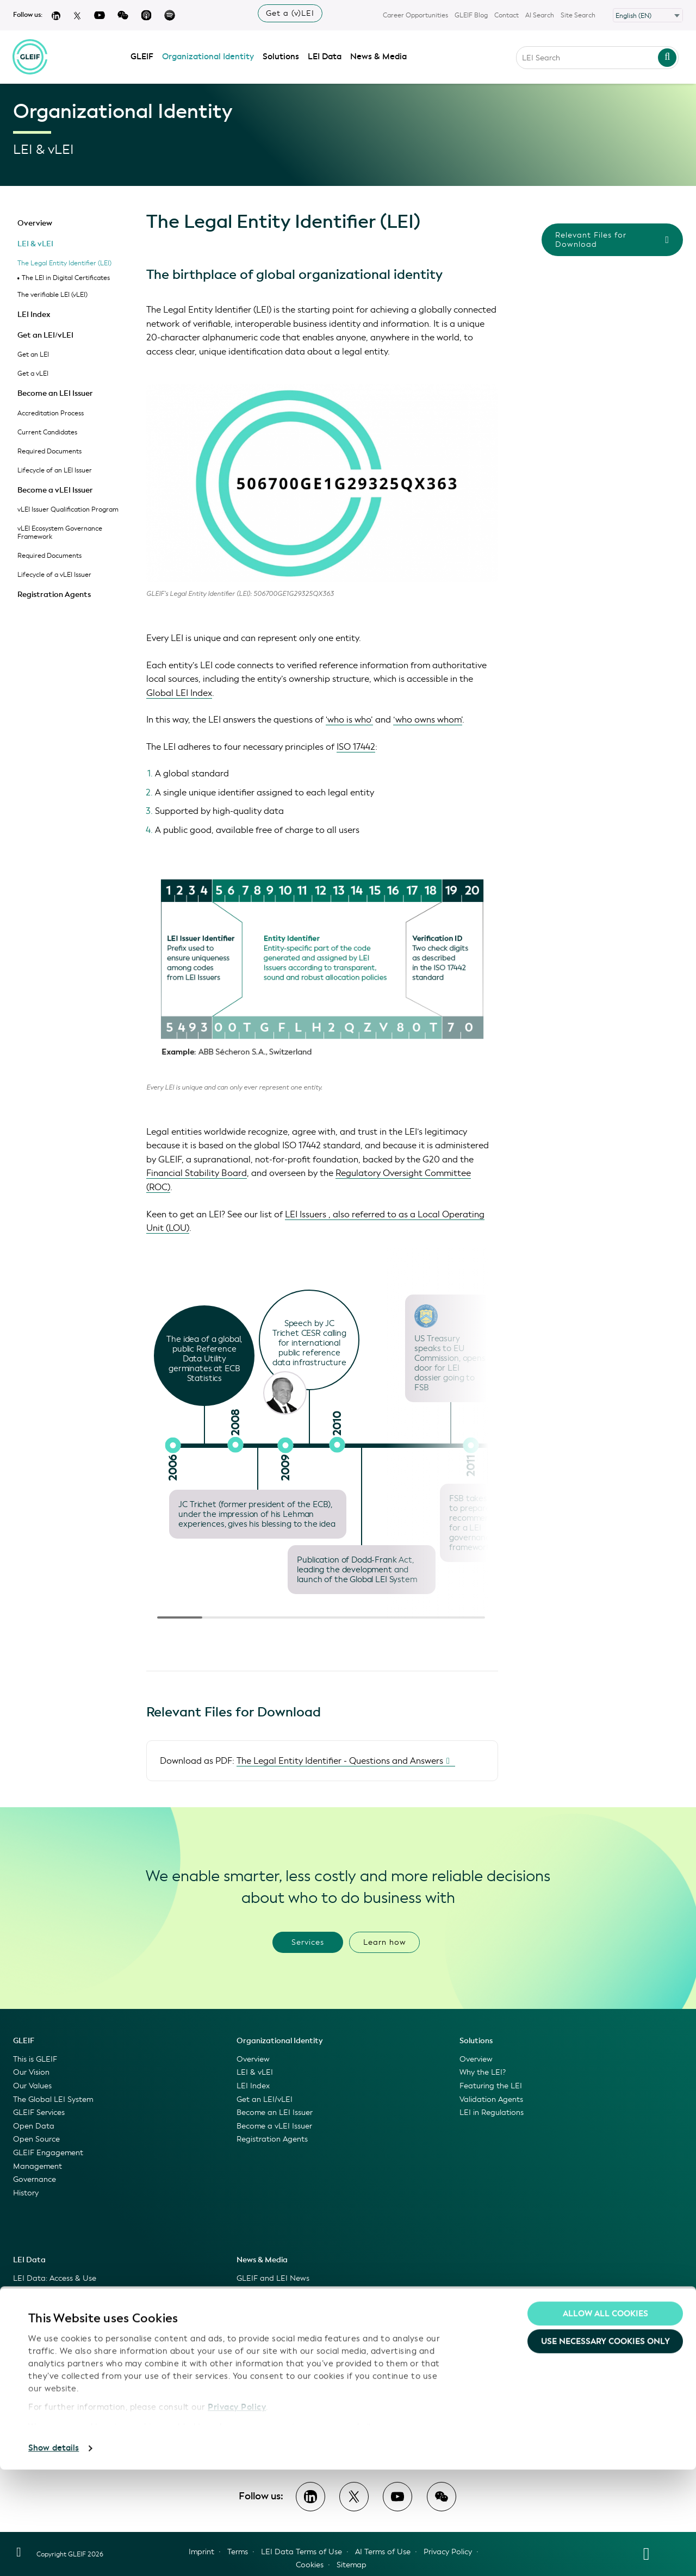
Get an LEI (33, 354)
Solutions (281, 54)
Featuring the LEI (490, 2085)
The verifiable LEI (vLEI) (52, 294)
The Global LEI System (53, 2099)
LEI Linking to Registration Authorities (81, 2371)
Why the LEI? (482, 2072)
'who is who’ (349, 719)
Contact (506, 15)
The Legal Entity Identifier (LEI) (64, 263)
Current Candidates (47, 432)
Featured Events (266, 2345)
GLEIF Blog (471, 15)
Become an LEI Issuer (55, 393)
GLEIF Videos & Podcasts (282, 2305)
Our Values (32, 2085)
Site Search (578, 15)
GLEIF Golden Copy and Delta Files (76, 2331)
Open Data (33, 2126)
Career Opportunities (415, 15)
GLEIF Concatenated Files (59, 2318)
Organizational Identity (208, 54)
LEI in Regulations (491, 2112)
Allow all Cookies (605, 2420)
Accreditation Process (50, 413)
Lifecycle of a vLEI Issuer (54, 574)
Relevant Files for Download (612, 240)
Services (307, 1942)
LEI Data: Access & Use (54, 2278)
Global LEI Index (179, 693)
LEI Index (34, 314)
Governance (34, 2179)
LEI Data (325, 54)
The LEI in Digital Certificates (66, 278)
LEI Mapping (36, 2358)
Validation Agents (491, 2099)
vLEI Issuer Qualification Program (68, 509)
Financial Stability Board (196, 1173)
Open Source (36, 2139)
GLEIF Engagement (48, 2152)
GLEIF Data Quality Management (74, 2385)
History (26, 2193)
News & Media (379, 54)
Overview (34, 223)
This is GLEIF (35, 2059)
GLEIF (142, 54)
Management (37, 2166)
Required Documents (49, 451)
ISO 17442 (356, 747)
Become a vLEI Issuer (55, 490)
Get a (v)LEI (290, 13)
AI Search (539, 15)
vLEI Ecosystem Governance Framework (59, 532)
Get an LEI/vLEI (45, 335)
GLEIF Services (39, 2112)
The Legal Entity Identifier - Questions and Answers (340, 1761)
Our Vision (31, 2072)
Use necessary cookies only (605, 2448)
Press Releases (262, 2318)
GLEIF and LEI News (273, 2278)
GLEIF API (30, 2345)
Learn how (384, 1942)
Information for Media (276, 2331)
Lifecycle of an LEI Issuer (54, 470)
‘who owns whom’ (427, 719)
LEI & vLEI (35, 243)
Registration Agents (54, 594)
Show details (53, 2554)
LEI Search (32, 2305)
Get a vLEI (32, 373)
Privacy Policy (237, 2514)
